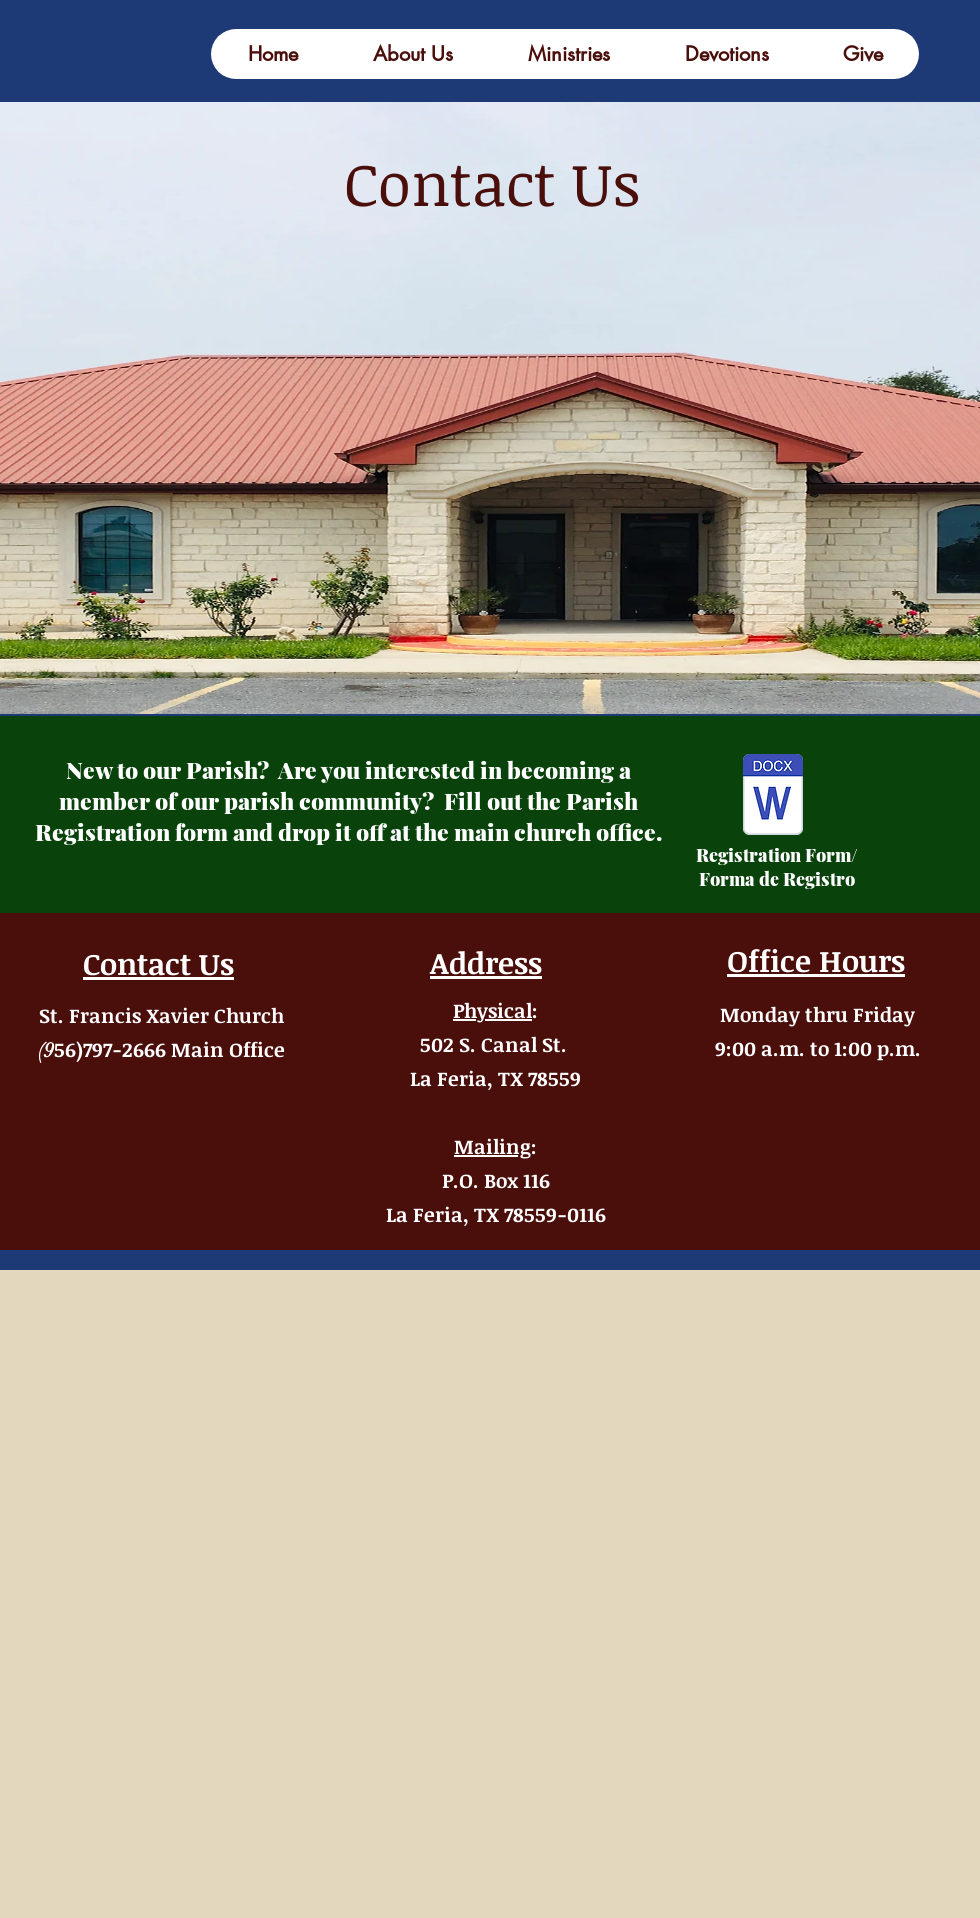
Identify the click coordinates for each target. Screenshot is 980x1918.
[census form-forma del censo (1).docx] (772, 797)
